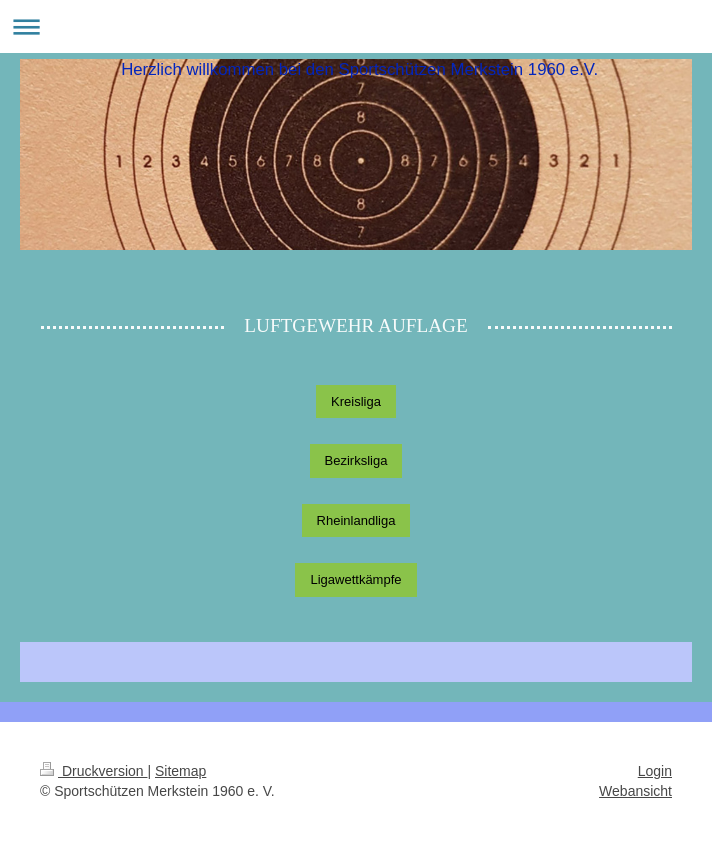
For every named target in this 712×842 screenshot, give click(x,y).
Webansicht (635, 791)
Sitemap (180, 771)
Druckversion (93, 771)
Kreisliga (356, 401)
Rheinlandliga (356, 520)
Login (655, 771)
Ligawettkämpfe (355, 579)
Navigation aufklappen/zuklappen (356, 26)
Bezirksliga (356, 460)
